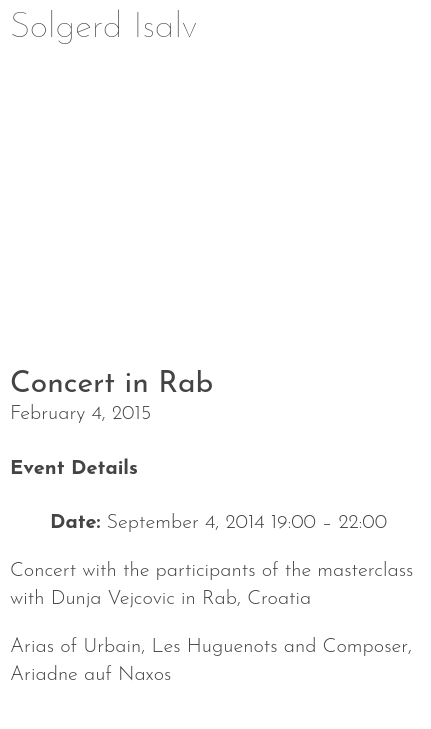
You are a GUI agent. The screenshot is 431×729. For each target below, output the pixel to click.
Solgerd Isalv (103, 28)
